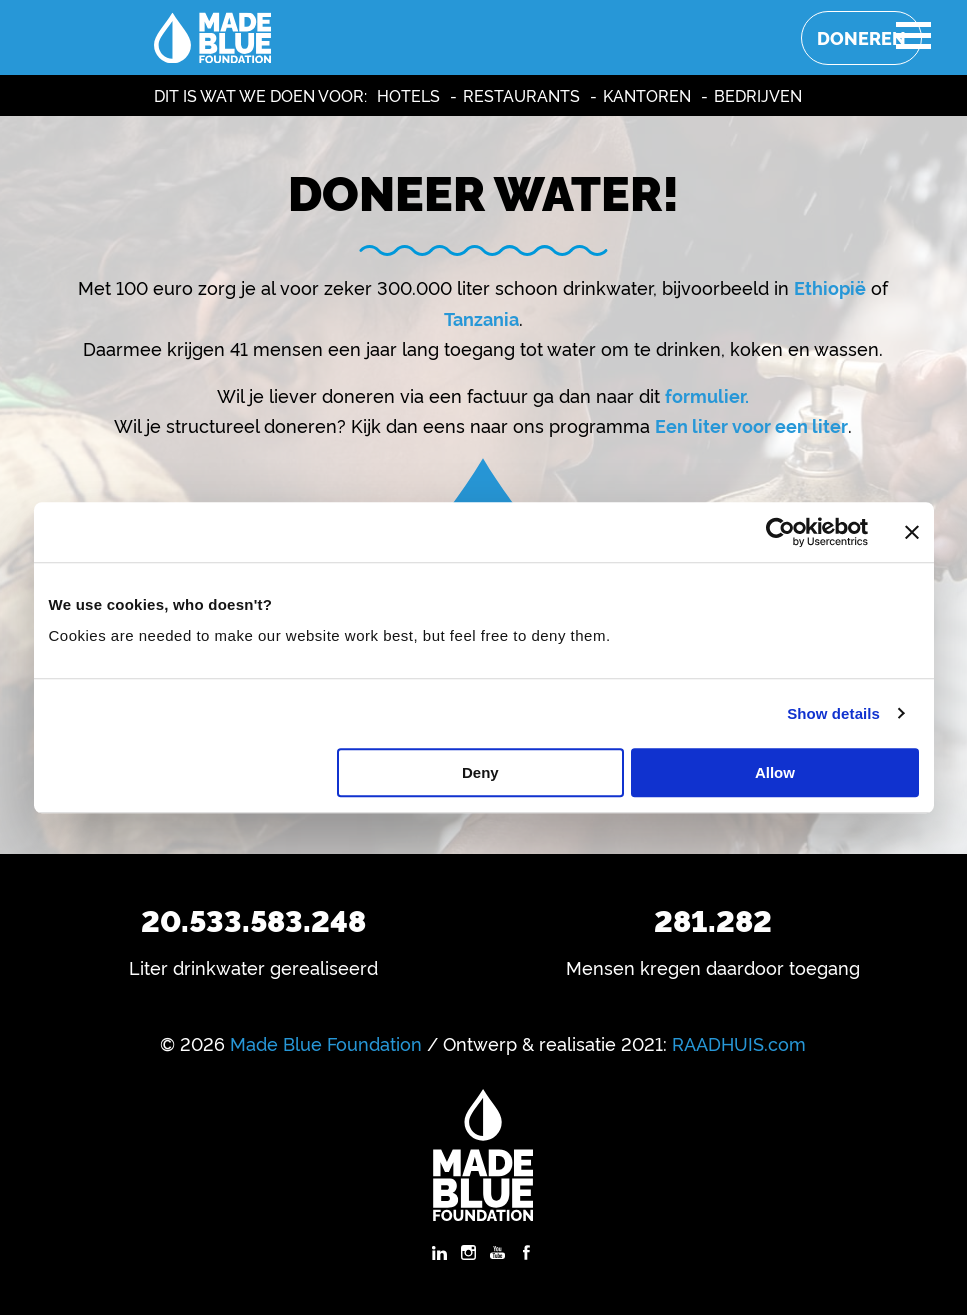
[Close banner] (912, 532)
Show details (833, 713)
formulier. (707, 395)
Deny (480, 772)
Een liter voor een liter (751, 425)
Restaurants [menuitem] (521, 95)
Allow (775, 772)
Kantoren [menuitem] (647, 95)
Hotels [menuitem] (408, 95)
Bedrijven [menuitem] (758, 95)
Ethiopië (830, 287)
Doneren (861, 37)
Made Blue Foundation (326, 1043)
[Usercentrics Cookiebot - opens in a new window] (780, 532)
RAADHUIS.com (739, 1043)
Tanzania (481, 318)
